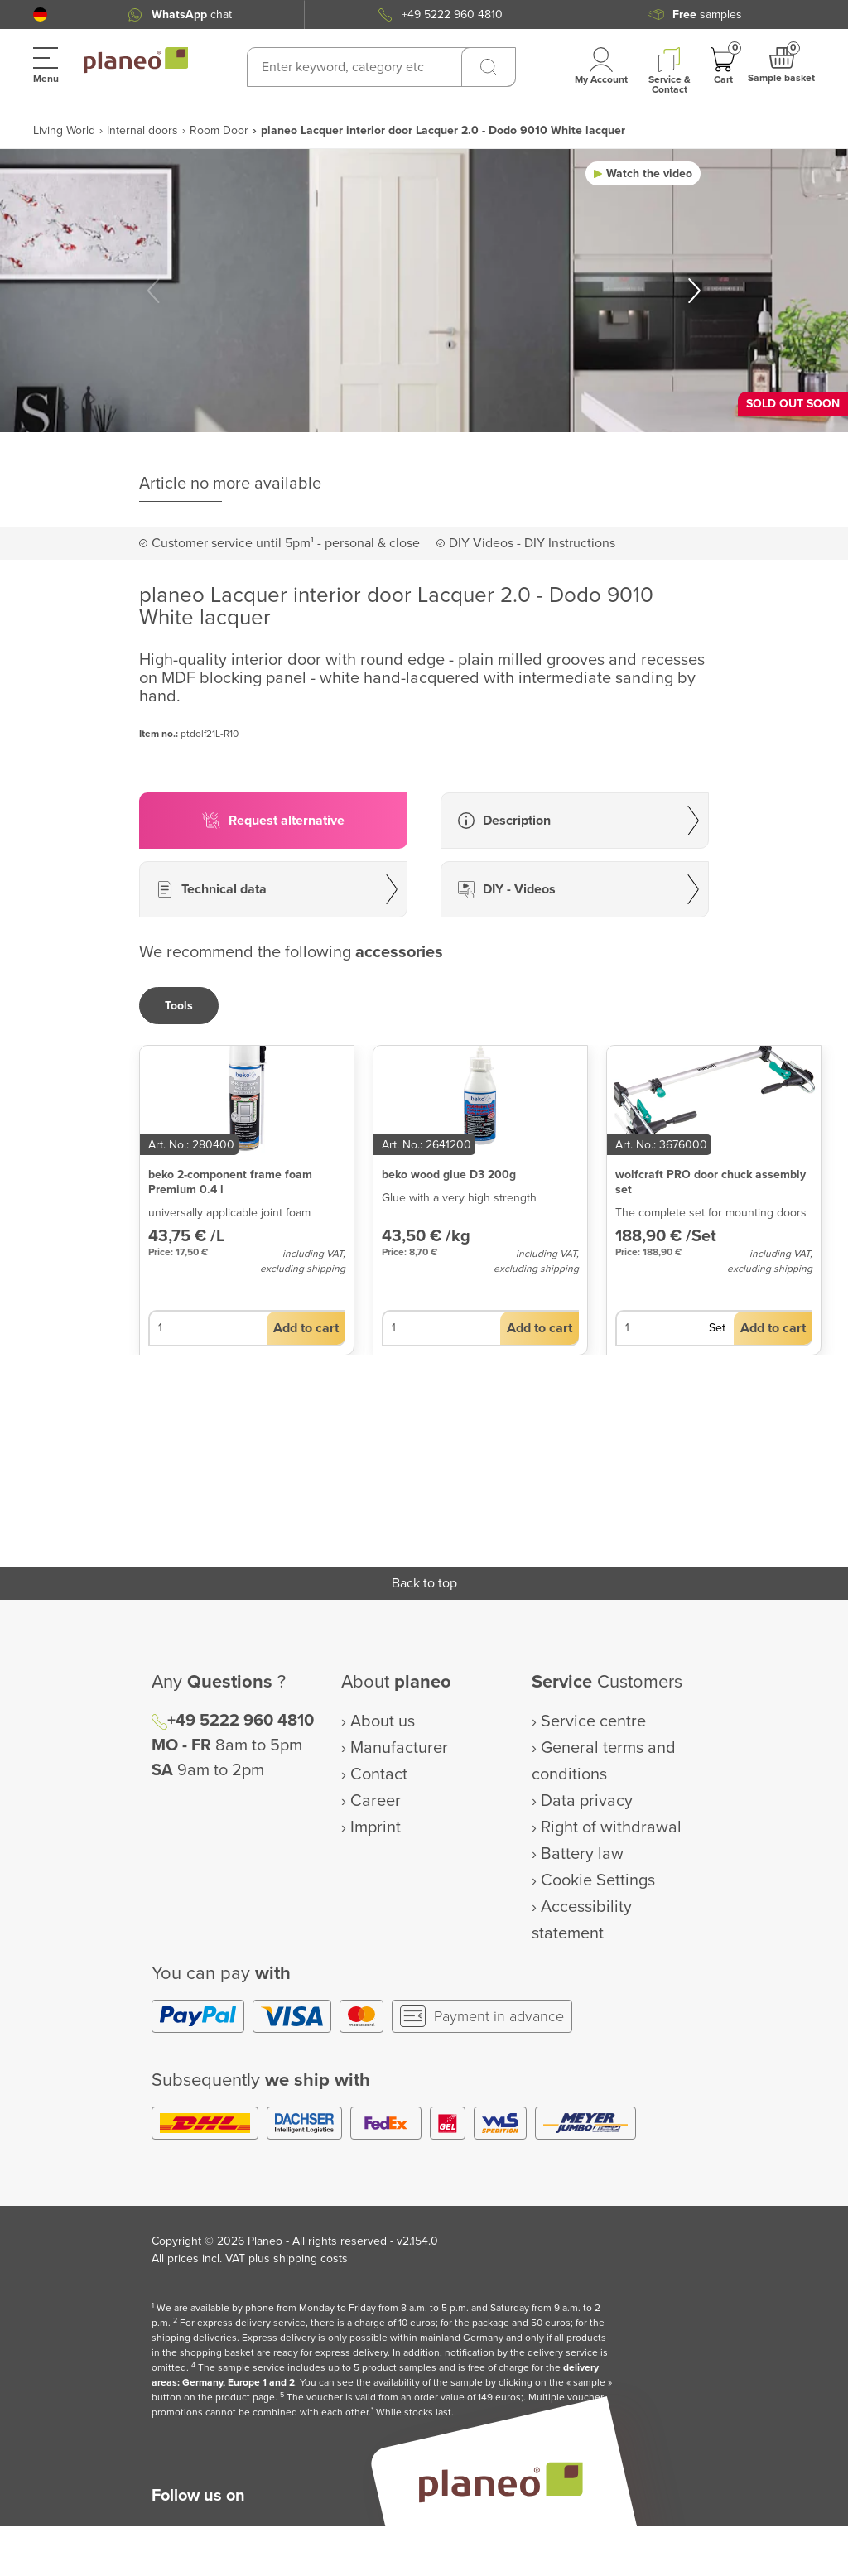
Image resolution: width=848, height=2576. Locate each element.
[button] (40, 14)
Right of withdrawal (611, 1827)
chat (192, 14)
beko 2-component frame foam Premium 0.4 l (230, 1182)
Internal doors (142, 130)
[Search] (488, 67)
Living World (64, 130)
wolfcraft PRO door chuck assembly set (710, 1182)
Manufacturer (399, 1748)
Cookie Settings (598, 1880)
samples (707, 14)
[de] (40, 14)
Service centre (593, 1721)
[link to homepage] (136, 60)
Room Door (219, 130)
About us (382, 1721)
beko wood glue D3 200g (449, 1175)
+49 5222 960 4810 (452, 14)
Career (375, 1801)
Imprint (375, 1827)
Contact (378, 1774)
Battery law (582, 1854)
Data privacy (587, 1801)
